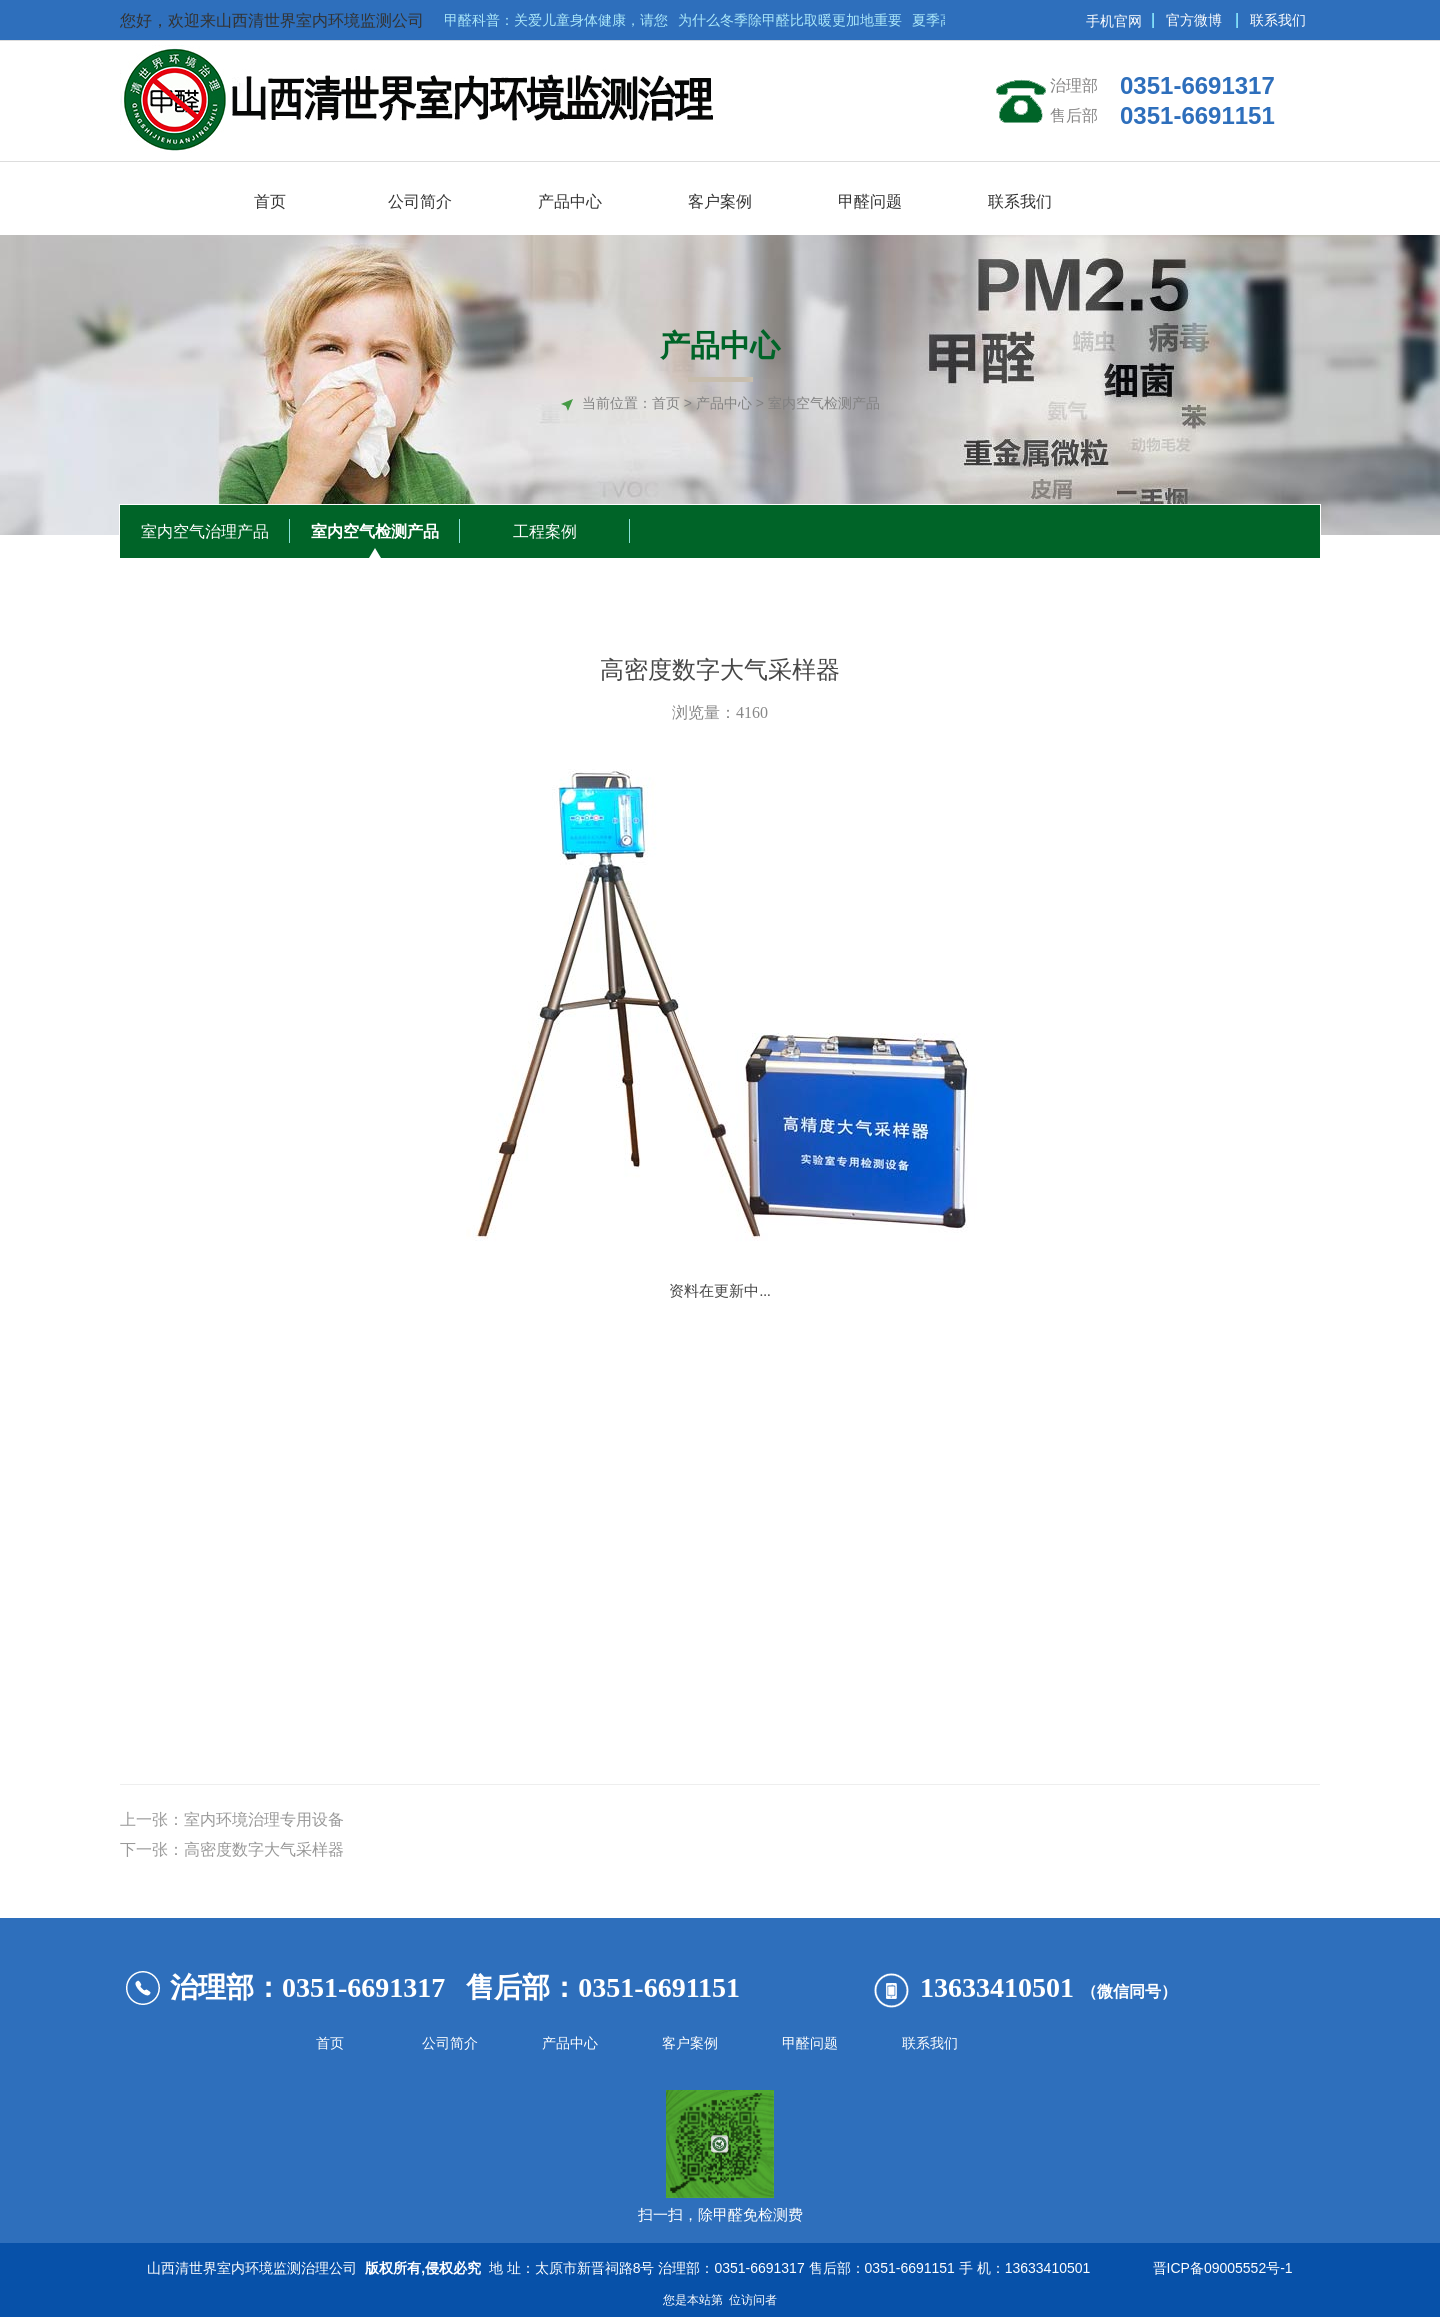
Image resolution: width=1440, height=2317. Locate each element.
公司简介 (450, 2043)
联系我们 (1278, 20)
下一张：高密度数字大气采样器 (232, 1849)
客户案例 (690, 2043)
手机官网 (1114, 21)
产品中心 (570, 2043)
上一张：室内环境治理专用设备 (232, 1819)
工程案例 (545, 531)
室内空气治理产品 (205, 531)
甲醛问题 (810, 2043)
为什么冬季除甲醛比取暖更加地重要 (793, 20)
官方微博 (1194, 20)
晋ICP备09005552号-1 (1219, 2268)
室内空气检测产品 (375, 531)
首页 (666, 403)
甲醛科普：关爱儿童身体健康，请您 (559, 20)
